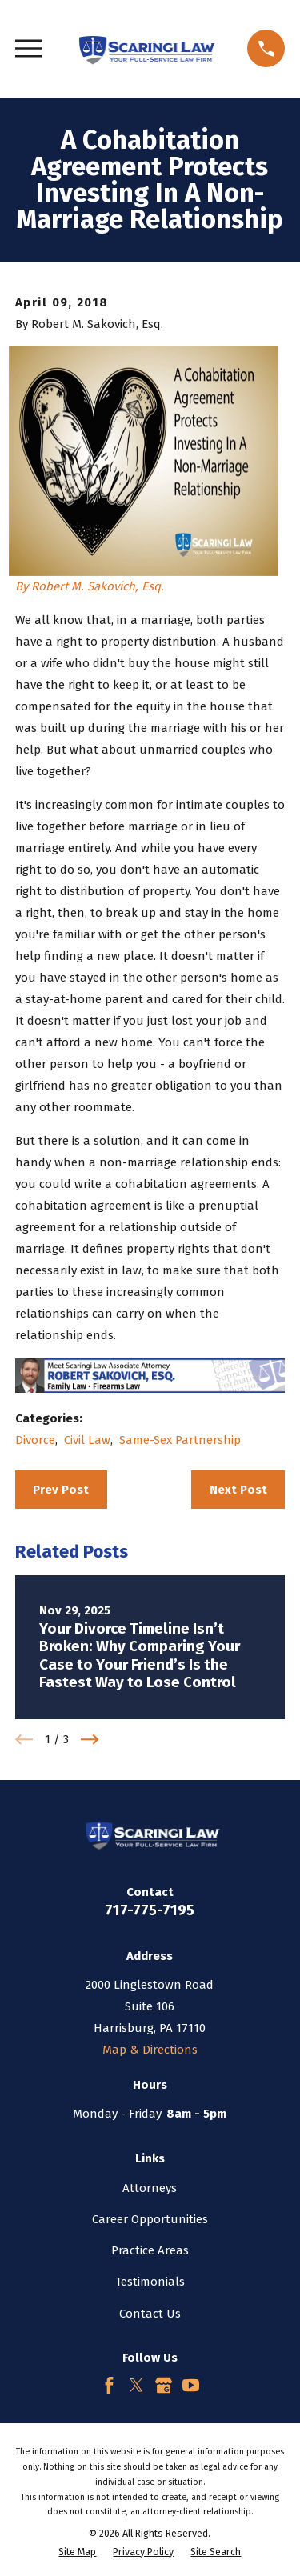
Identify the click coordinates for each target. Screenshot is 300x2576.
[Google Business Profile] (163, 2385)
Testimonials (150, 2281)
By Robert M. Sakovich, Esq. (89, 586)
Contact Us (150, 2313)
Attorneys (149, 2188)
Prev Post (61, 1489)
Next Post (238, 1489)
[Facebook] (109, 2385)
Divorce (35, 1440)
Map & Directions (150, 2049)
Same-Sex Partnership (180, 1440)
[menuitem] (77, 2552)
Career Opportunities (150, 2219)
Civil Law (87, 1440)
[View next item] (90, 1739)
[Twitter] (136, 2385)
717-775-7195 (149, 1910)
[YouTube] (190, 2385)
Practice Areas (150, 2250)
